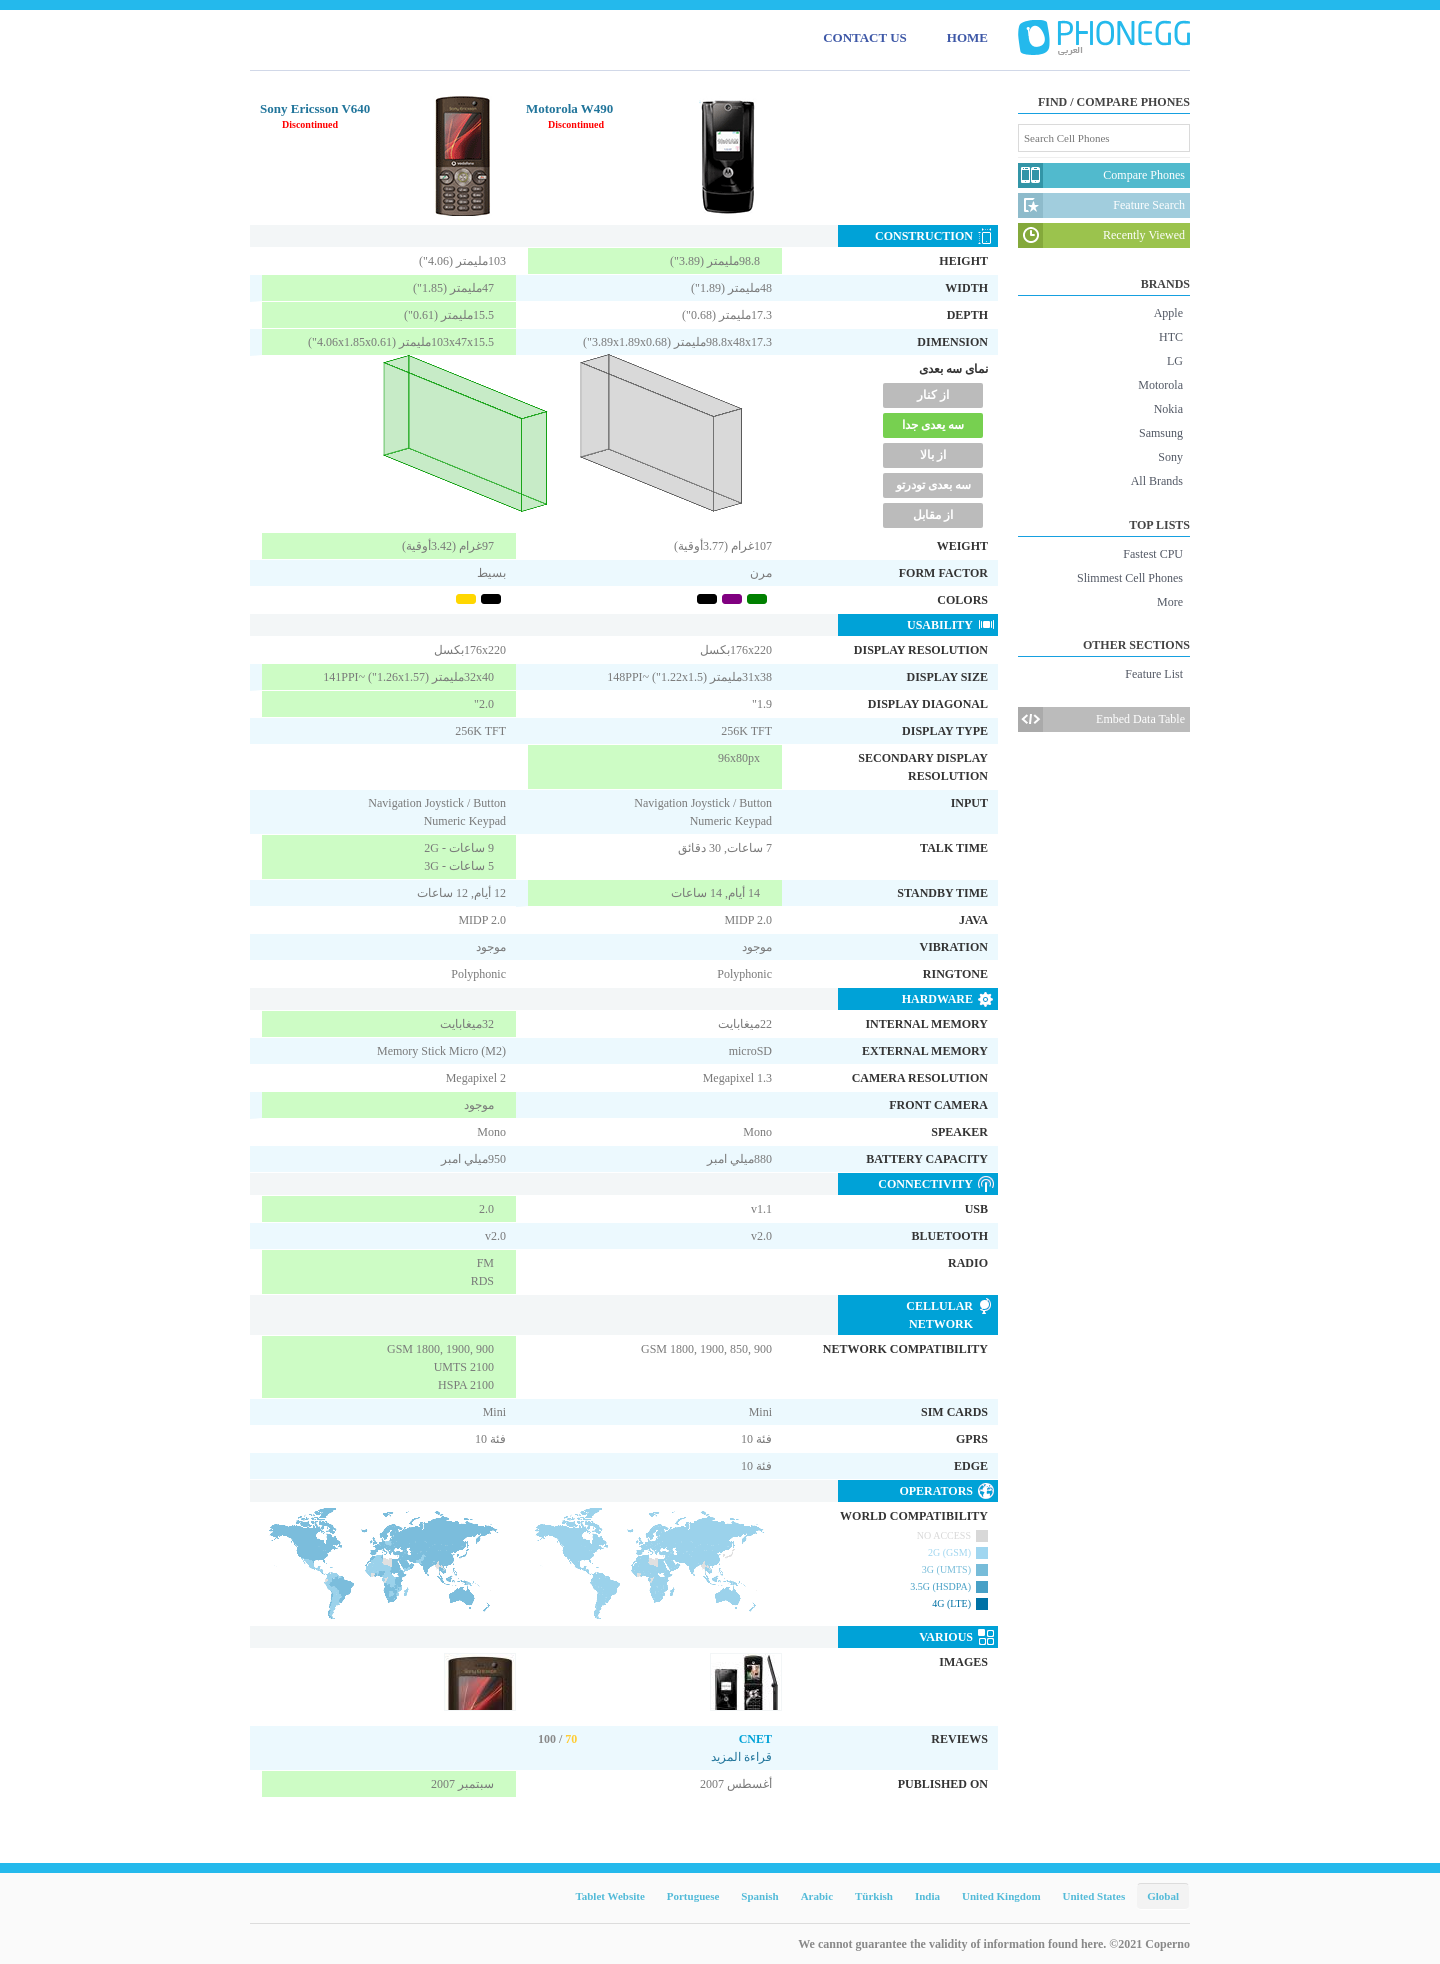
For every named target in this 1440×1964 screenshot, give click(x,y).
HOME (967, 37)
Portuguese (693, 1896)
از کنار (933, 395)
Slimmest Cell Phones (1130, 578)
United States (1094, 1896)
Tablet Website (609, 1896)
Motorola (1160, 385)
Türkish (874, 1896)
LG (1175, 361)
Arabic (817, 1896)
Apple (1168, 313)
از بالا (933, 455)
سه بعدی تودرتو (933, 485)
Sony (1170, 457)
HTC (1171, 337)
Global (1163, 1896)
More (1170, 602)
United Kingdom (1001, 1896)
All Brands (1157, 481)
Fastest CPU (1153, 554)
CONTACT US (865, 37)
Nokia (1168, 409)
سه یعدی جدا (933, 425)
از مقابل (933, 515)
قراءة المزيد (741, 1757)
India (927, 1896)
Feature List (1154, 674)
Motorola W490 (569, 108)
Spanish (759, 1896)
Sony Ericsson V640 (315, 108)
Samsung (1161, 433)
